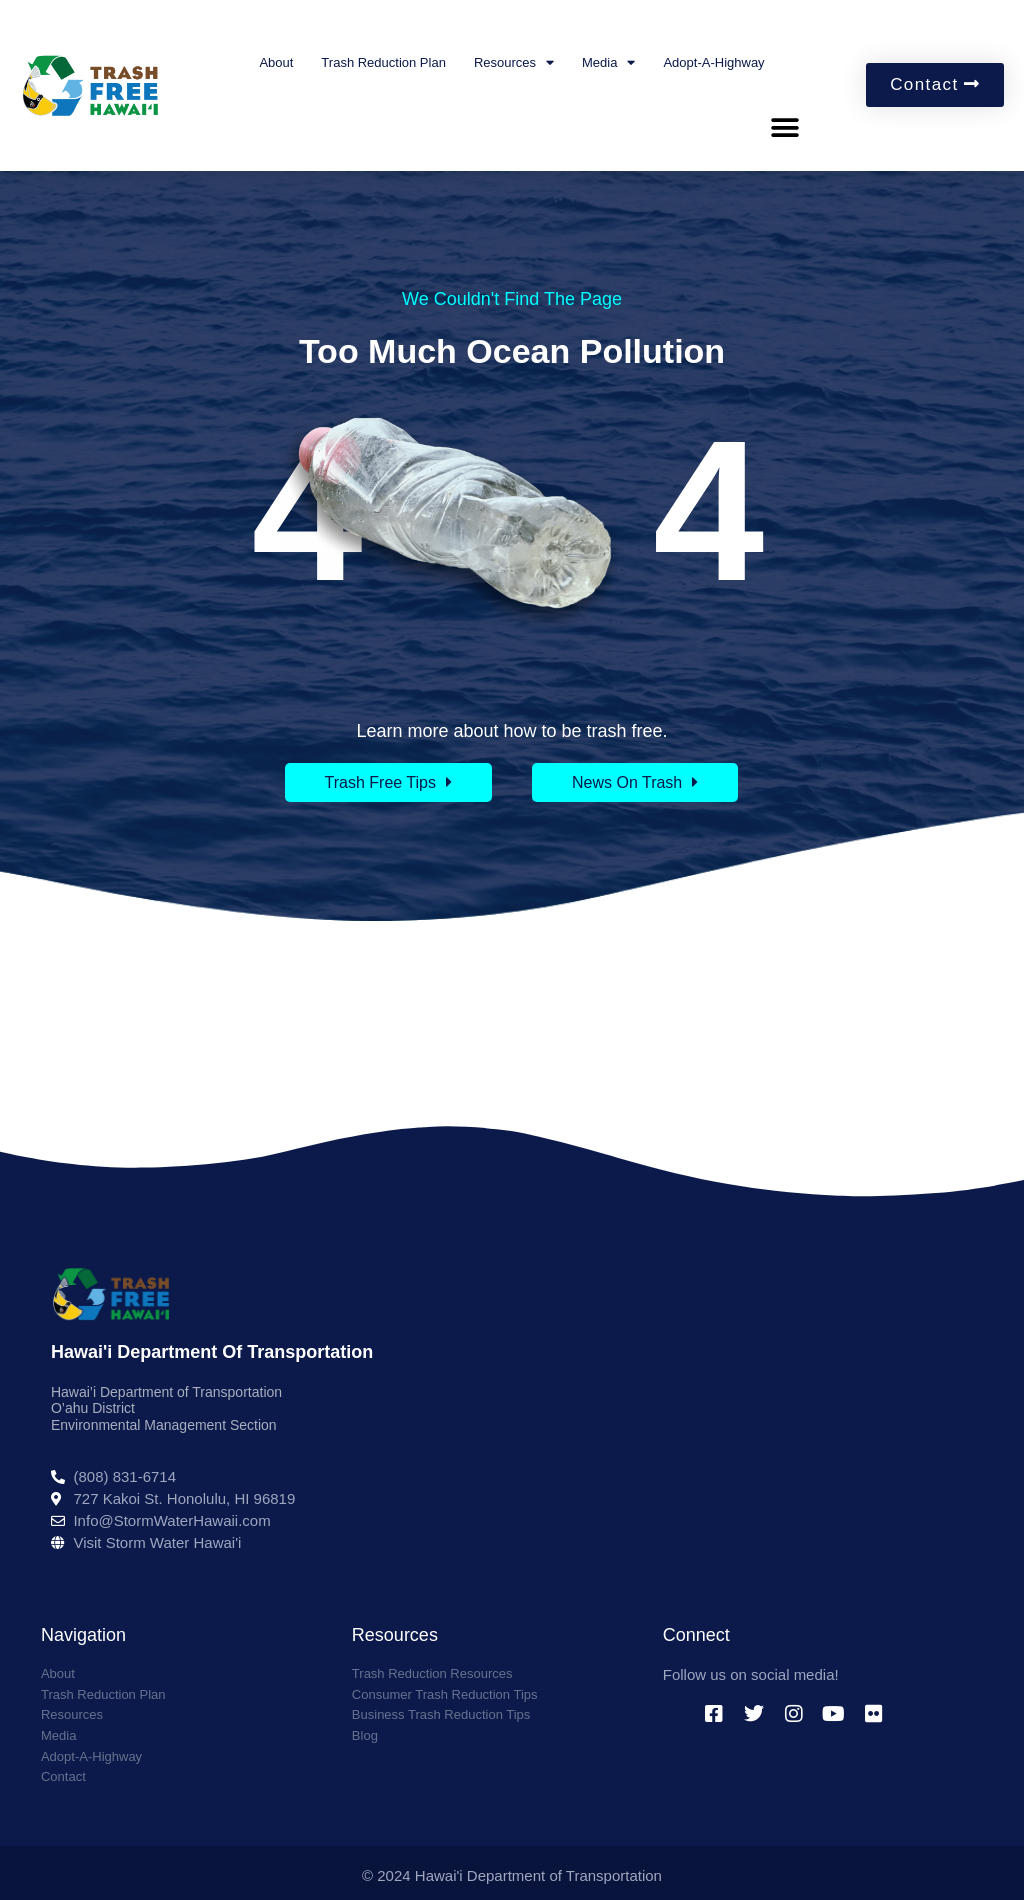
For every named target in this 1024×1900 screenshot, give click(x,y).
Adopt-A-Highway (713, 62)
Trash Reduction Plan (383, 62)
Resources (514, 62)
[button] (784, 128)
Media (608, 62)
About (276, 62)
